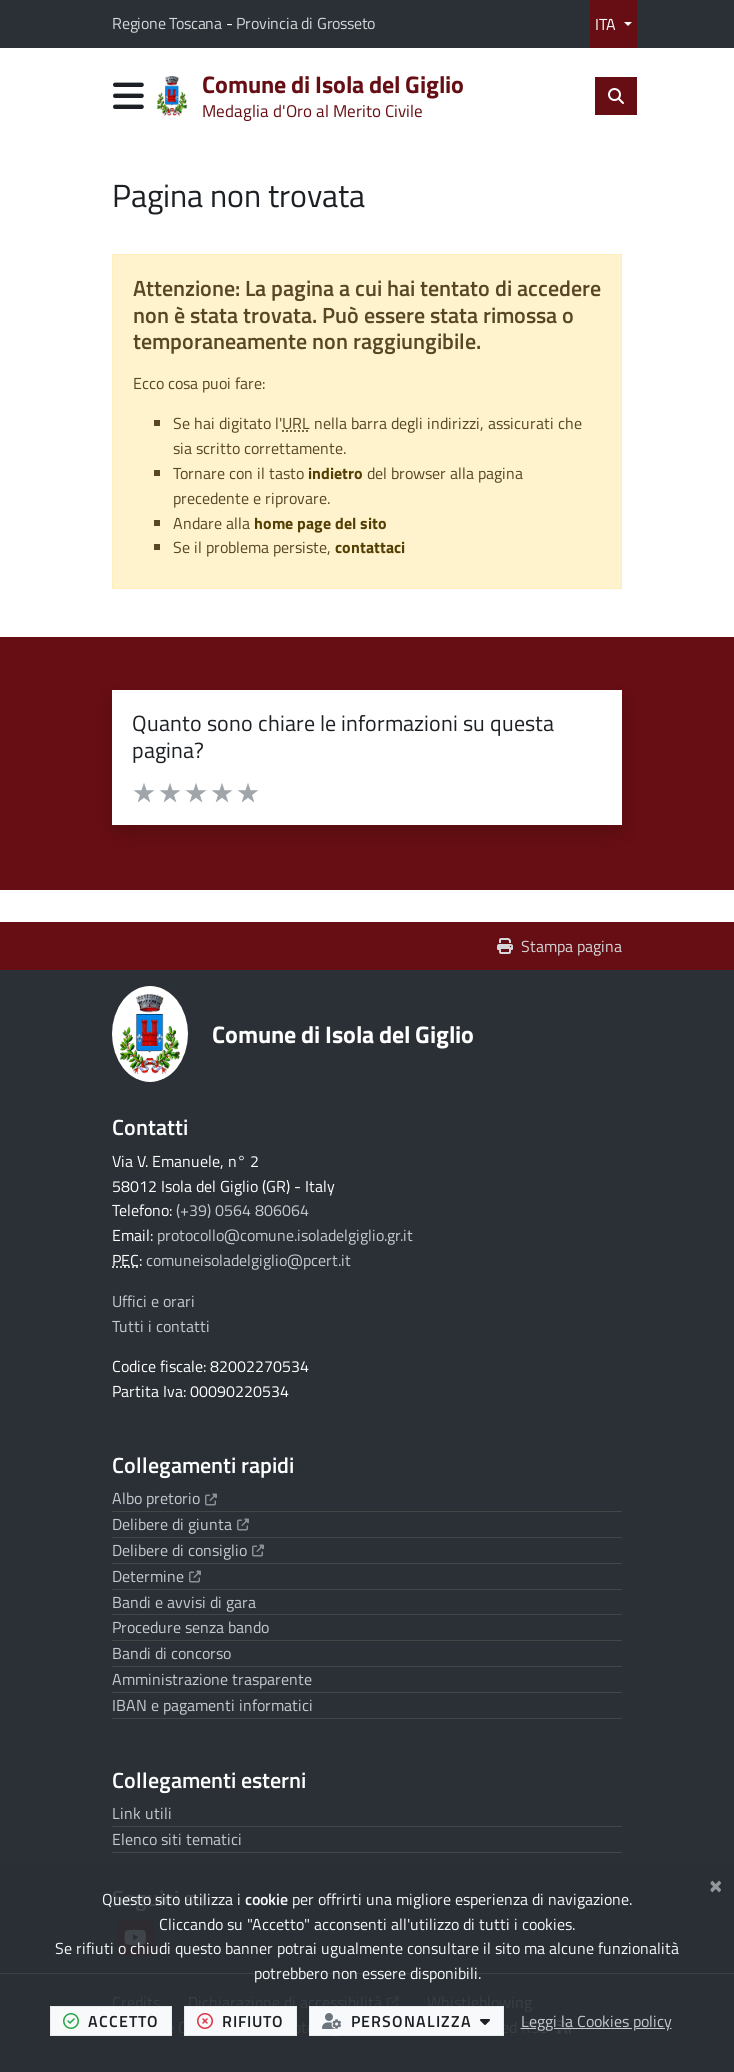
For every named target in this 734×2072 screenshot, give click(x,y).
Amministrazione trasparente (212, 1679)
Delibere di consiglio (188, 1550)
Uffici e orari (153, 1301)
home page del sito (320, 523)
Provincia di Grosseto (305, 23)
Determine (156, 1576)
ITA (607, 24)
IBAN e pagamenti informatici (212, 1705)
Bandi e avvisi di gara (184, 1602)
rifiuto (247, 2020)
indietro (335, 473)
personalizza (413, 2020)
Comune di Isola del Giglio (343, 1034)
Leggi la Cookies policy (596, 2021)
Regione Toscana (169, 23)
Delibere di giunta (180, 1524)
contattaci (370, 547)
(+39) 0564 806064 (242, 1210)
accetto (117, 2020)
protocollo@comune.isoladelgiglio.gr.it (285, 1235)
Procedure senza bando (190, 1627)
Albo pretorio (164, 1498)
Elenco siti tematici (177, 1839)
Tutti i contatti (161, 1326)
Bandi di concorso (171, 1653)
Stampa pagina (559, 946)
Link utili (142, 1813)
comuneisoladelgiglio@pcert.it (248, 1260)
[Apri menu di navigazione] (128, 95)
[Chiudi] (715, 1883)
